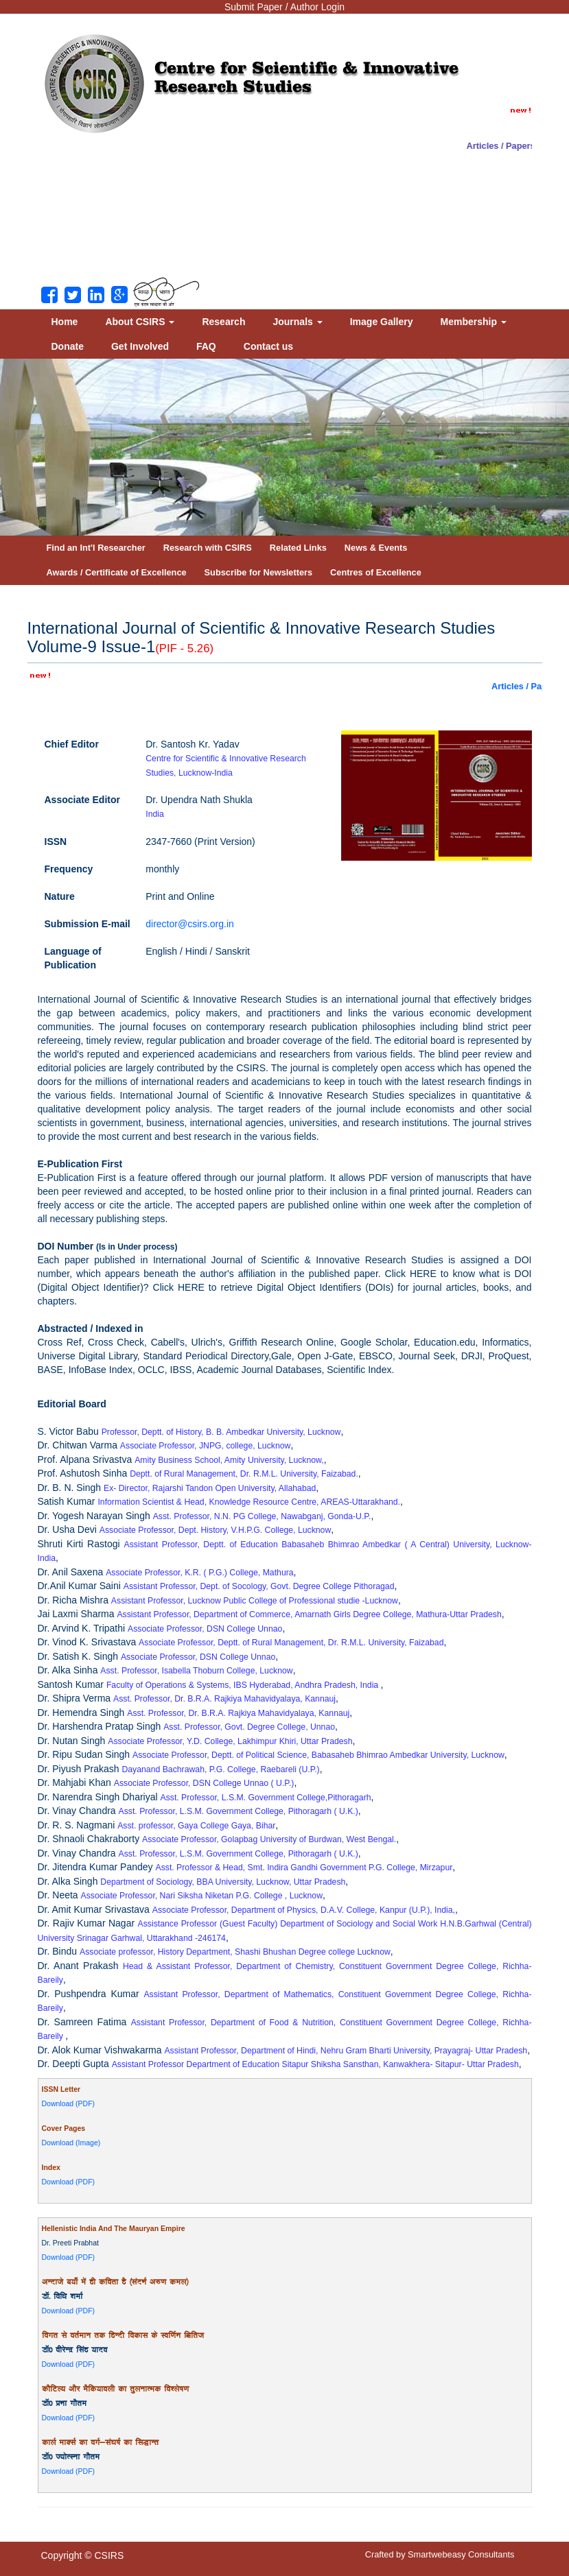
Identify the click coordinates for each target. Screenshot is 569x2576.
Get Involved (140, 346)
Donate (67, 346)
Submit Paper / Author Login (284, 6)
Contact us (268, 346)
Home (64, 321)
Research (223, 321)
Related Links (298, 547)
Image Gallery (381, 321)
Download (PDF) (68, 2103)
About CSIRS (139, 321)
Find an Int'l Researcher (96, 547)
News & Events (376, 547)
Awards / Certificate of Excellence (117, 572)
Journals (297, 321)
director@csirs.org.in (190, 923)
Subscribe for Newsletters (259, 572)
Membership (474, 321)
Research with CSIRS (207, 547)
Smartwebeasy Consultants (461, 2554)
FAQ (206, 346)
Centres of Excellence (375, 572)
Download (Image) (71, 2142)
